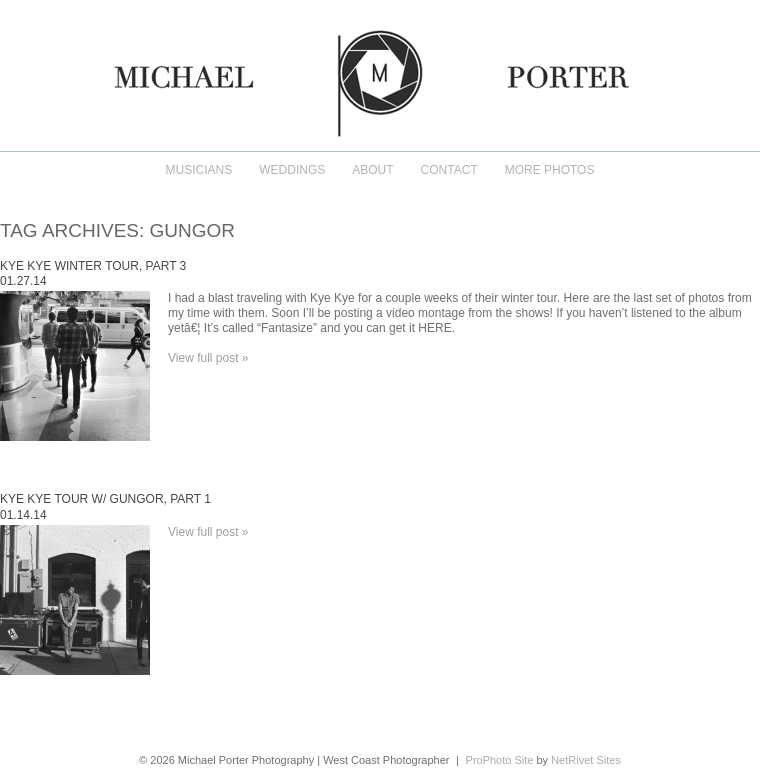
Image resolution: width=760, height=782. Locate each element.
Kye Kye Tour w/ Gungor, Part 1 (105, 499)
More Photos (550, 170)
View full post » (208, 358)
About (372, 170)
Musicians (199, 170)
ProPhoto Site (500, 760)
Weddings (292, 170)
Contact (449, 170)
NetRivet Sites (586, 760)
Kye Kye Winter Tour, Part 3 (93, 266)
